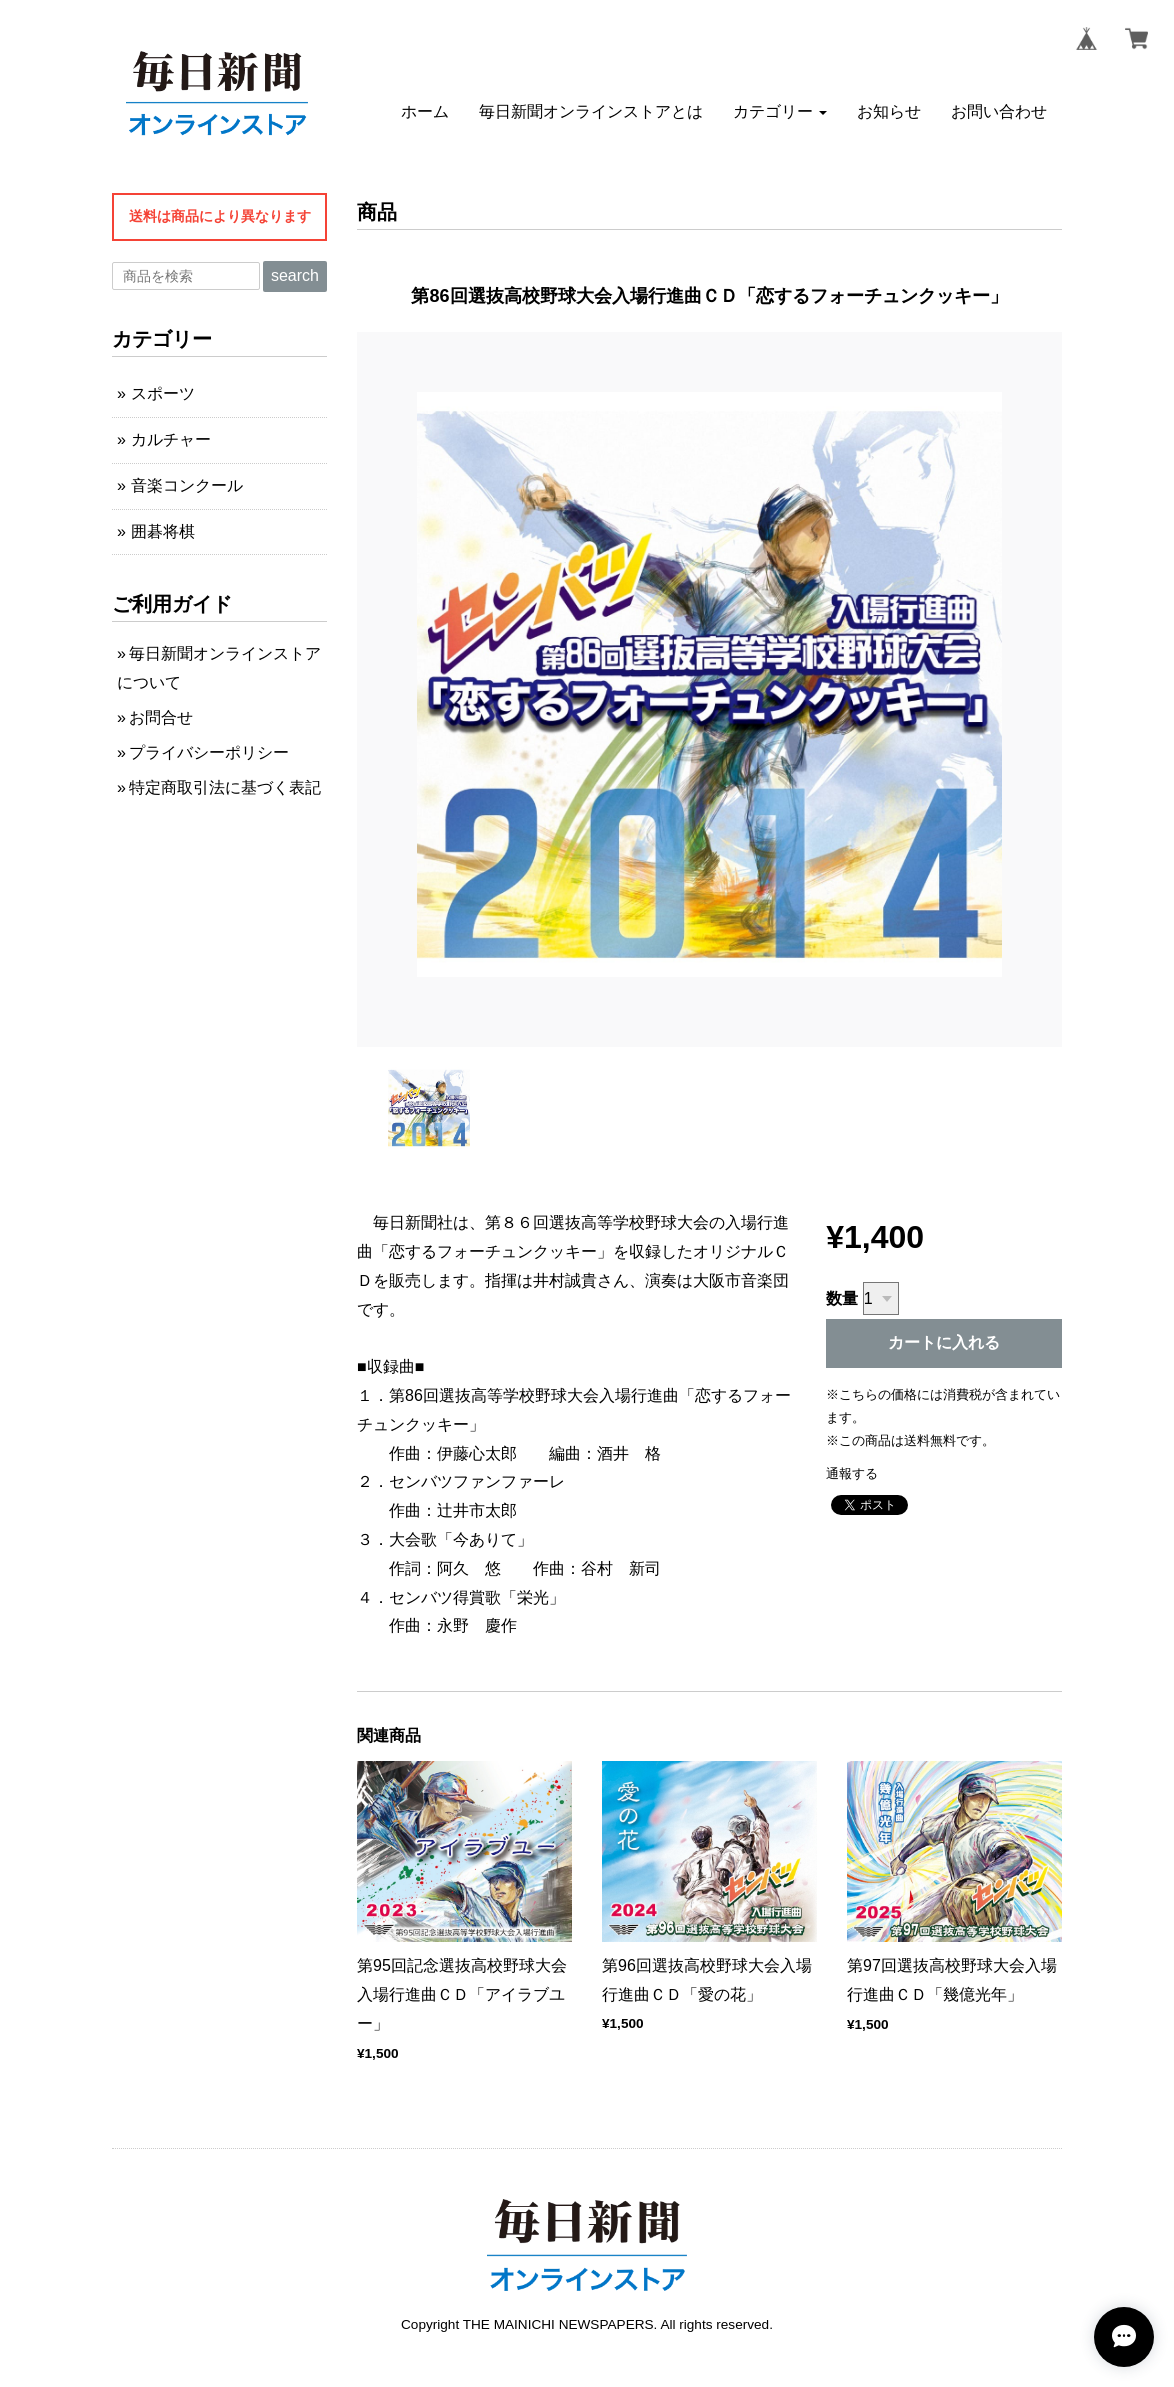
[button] (780, 111)
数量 (842, 1298)
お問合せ (161, 717)
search (295, 275)
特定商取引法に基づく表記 (225, 787)
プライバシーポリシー (209, 752)
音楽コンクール (187, 485)
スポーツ (163, 393)
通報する (852, 1473)
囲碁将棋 (163, 531)
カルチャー (171, 439)
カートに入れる (944, 1342)
